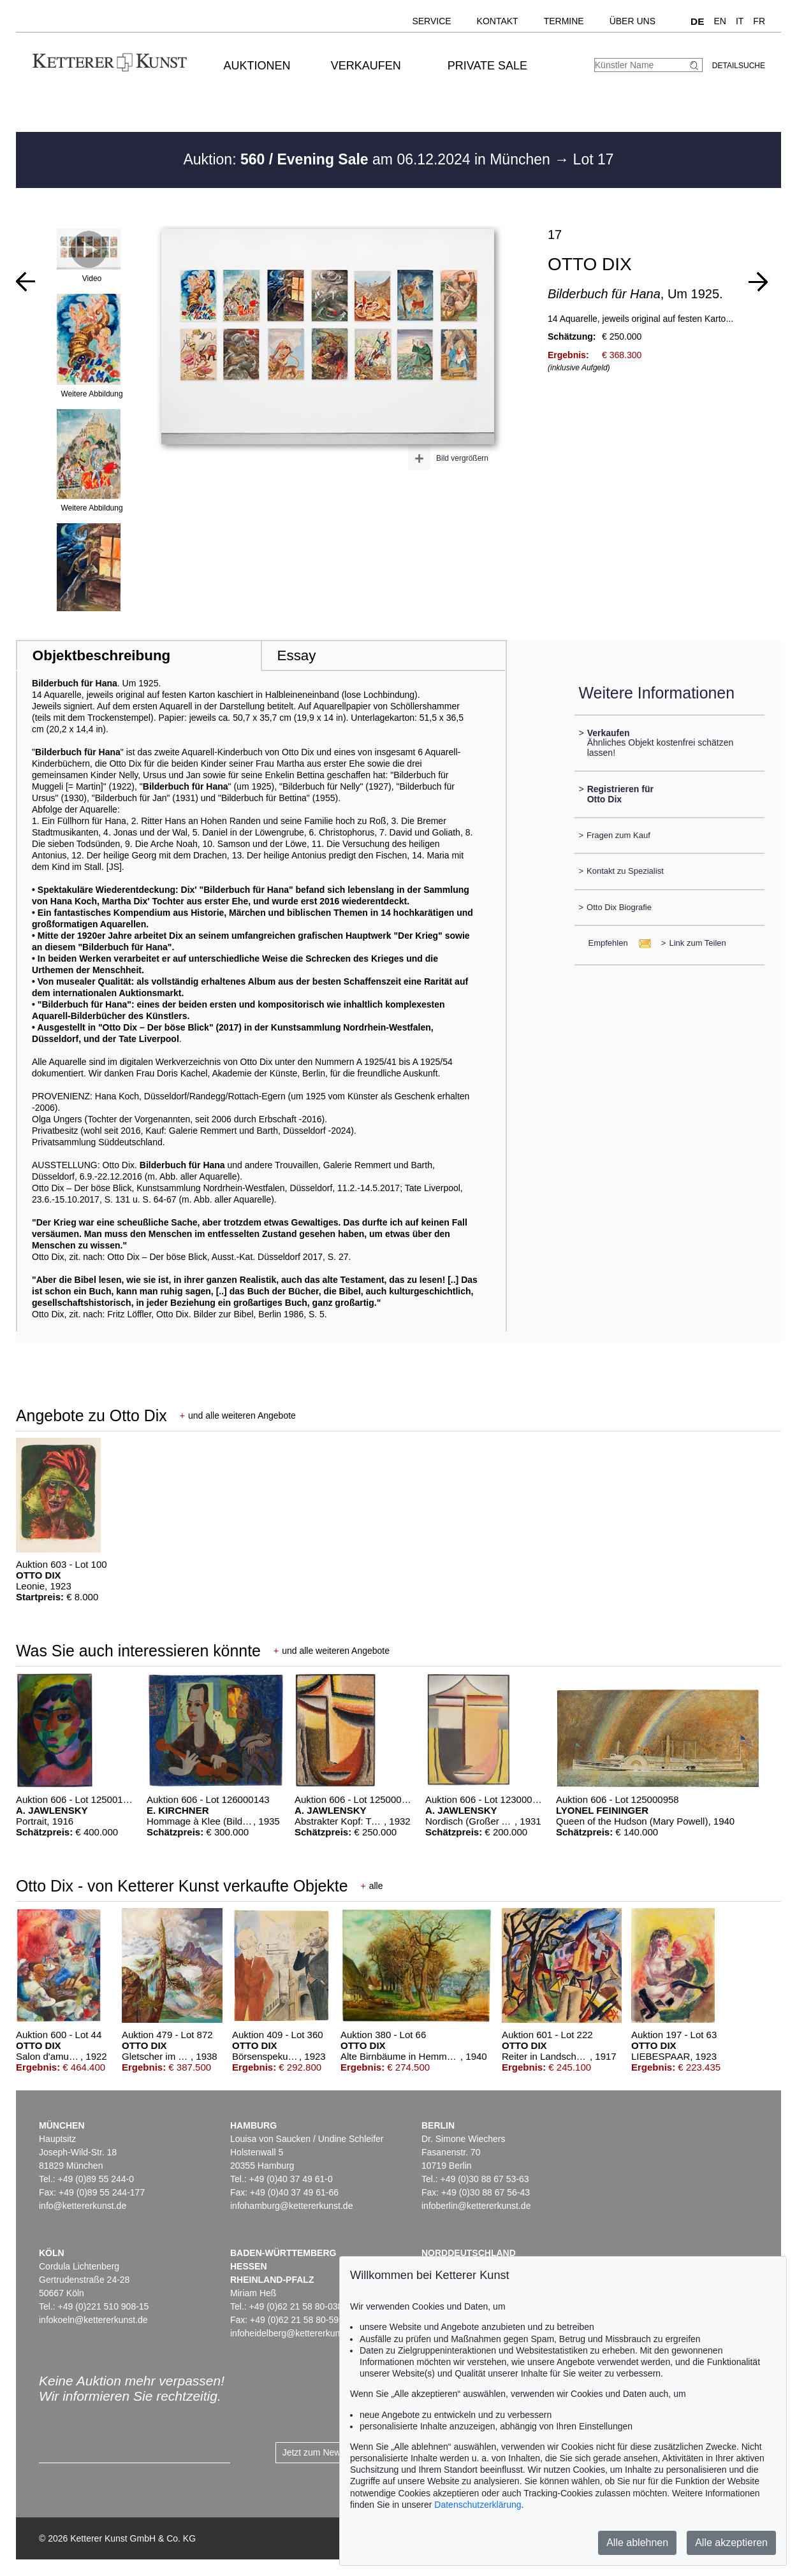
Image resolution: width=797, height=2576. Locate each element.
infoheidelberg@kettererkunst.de (295, 2333)
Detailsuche (738, 65)
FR (759, 21)
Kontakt (497, 21)
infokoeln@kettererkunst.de (93, 2320)
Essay (296, 655)
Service (431, 21)
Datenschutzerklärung (477, 2505)
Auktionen (256, 65)
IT (739, 21)
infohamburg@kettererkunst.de (291, 2206)
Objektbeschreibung (101, 655)
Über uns (632, 21)
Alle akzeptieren (731, 2542)
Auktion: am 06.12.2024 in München (368, 159)
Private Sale (487, 65)
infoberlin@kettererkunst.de (475, 2206)
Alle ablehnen (637, 2542)
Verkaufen (366, 65)
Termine (564, 21)
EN (719, 21)
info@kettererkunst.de (82, 2206)
